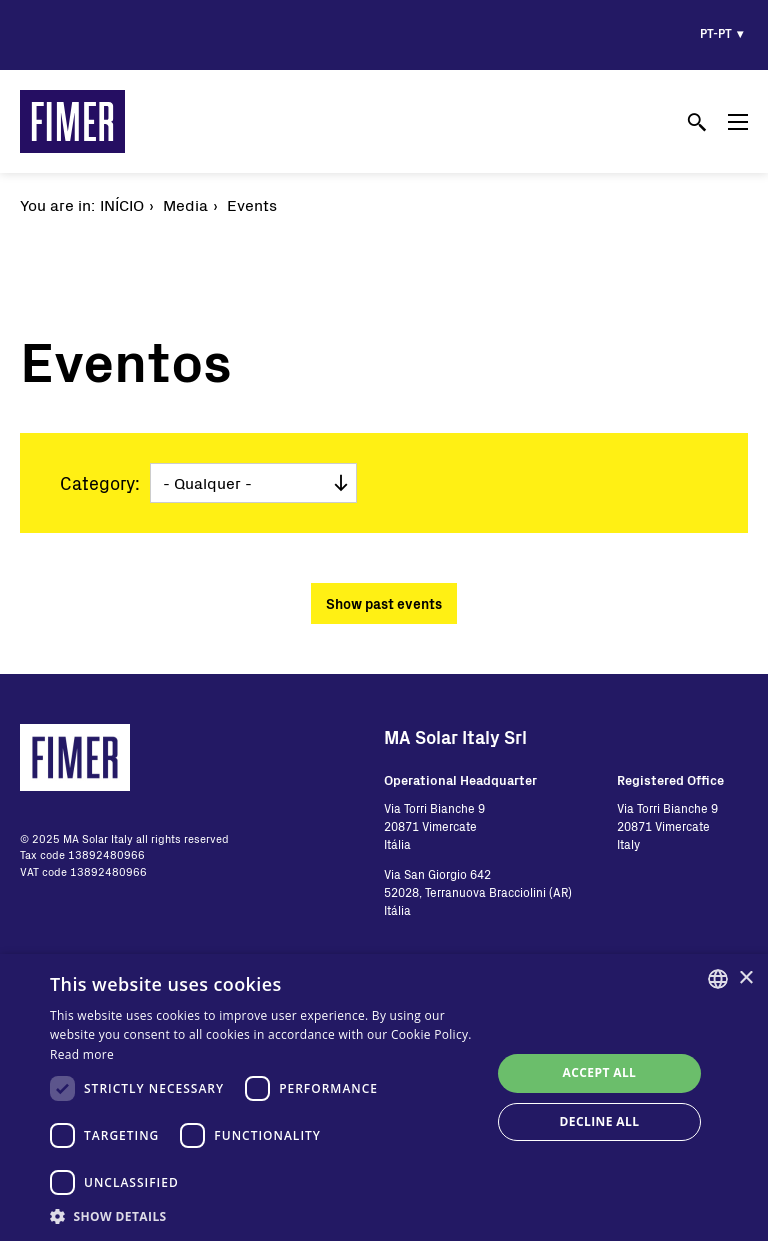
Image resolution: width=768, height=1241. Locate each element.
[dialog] (384, 1097)
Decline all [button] (600, 1121)
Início (122, 204)
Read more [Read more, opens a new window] (82, 1054)
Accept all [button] (600, 1072)
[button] (264, 1216)
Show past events (384, 603)
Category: (100, 483)
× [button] (745, 978)
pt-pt (716, 33)
